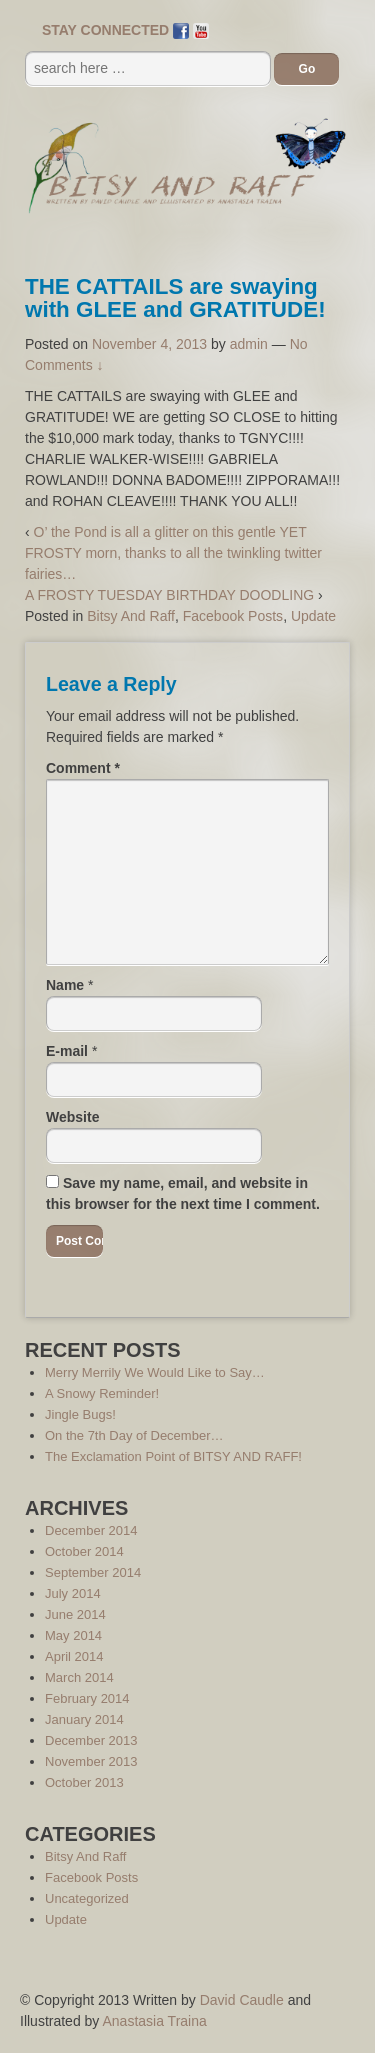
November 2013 (91, 1761)
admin (249, 344)
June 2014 (75, 1614)
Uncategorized (87, 1898)
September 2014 (93, 1572)
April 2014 (74, 1656)
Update (313, 616)
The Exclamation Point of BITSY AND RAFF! (173, 1456)
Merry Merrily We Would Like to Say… (155, 1372)
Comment (83, 768)
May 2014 (73, 1635)
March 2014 (79, 1677)
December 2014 (91, 1530)
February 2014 (87, 1698)
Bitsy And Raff (131, 616)
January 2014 (84, 1719)
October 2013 (84, 1782)
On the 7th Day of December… (134, 1435)
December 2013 (91, 1740)
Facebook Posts (233, 616)
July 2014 (73, 1593)
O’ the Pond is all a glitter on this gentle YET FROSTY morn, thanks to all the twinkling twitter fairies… (173, 553)
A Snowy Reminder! (102, 1393)
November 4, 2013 (149, 344)
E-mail (67, 1051)
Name (65, 985)
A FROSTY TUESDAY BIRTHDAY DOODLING (169, 595)
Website (72, 1117)
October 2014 (84, 1551)
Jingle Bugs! (80, 1414)
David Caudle (242, 2000)
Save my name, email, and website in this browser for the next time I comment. (183, 1193)
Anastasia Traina (155, 2021)
